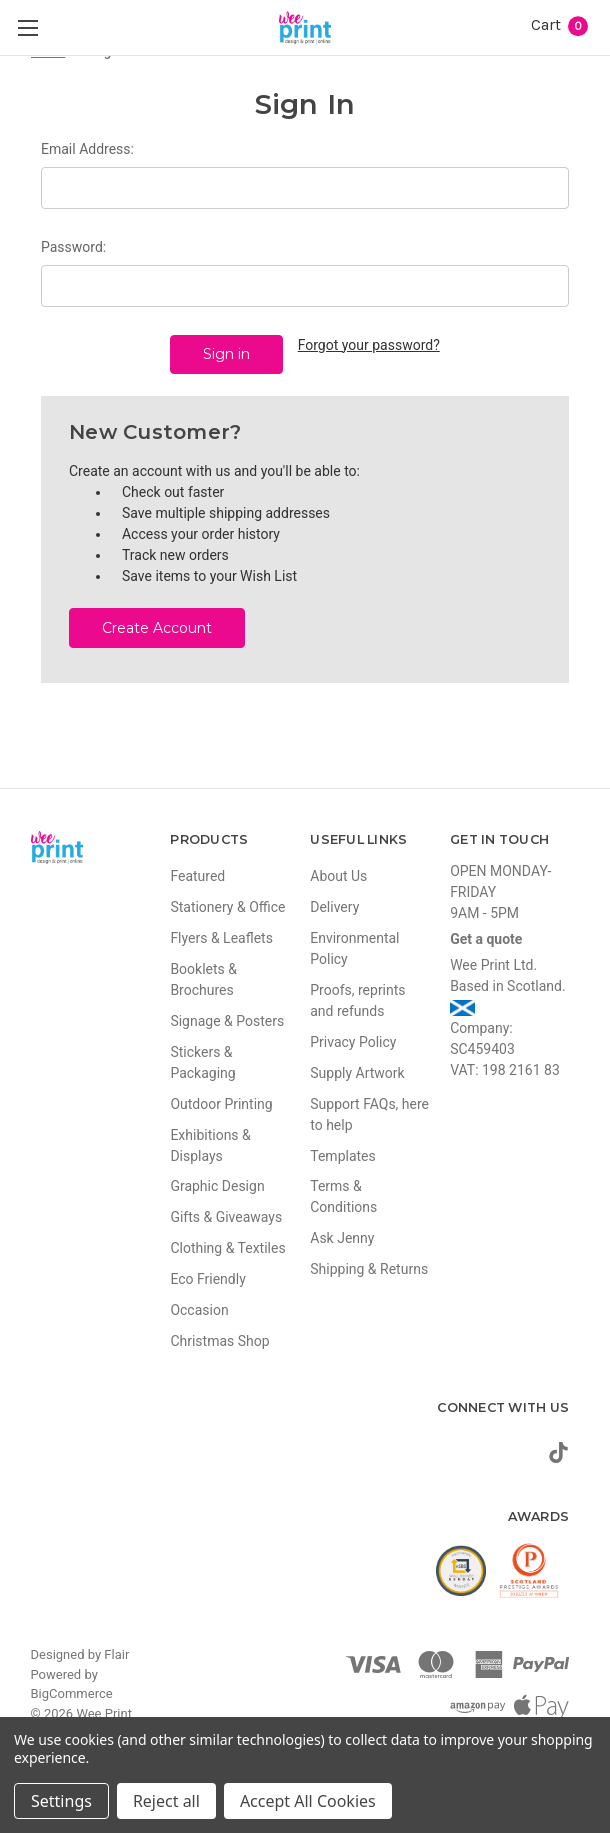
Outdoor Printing (221, 1103)
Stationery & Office (227, 906)
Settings (61, 1801)
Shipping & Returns (369, 1269)
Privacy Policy (353, 1041)
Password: (73, 247)
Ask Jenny (342, 1238)
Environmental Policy (354, 947)
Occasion (199, 1310)
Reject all (166, 1801)
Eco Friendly (207, 1279)
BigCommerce (72, 1693)
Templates (343, 1155)
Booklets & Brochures (203, 978)
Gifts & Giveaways (226, 1217)
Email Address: (87, 149)
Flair (116, 1654)
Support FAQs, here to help (369, 1113)
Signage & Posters (227, 1020)
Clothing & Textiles (227, 1248)
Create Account (157, 627)
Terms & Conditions (343, 1196)
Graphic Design (217, 1186)
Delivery (334, 906)
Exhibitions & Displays (210, 1144)
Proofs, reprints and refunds (357, 999)
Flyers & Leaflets (221, 937)
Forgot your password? (369, 345)
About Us (338, 875)
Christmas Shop (219, 1341)
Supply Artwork (357, 1072)
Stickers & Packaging (202, 1061)
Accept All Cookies (308, 1801)
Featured (197, 875)
